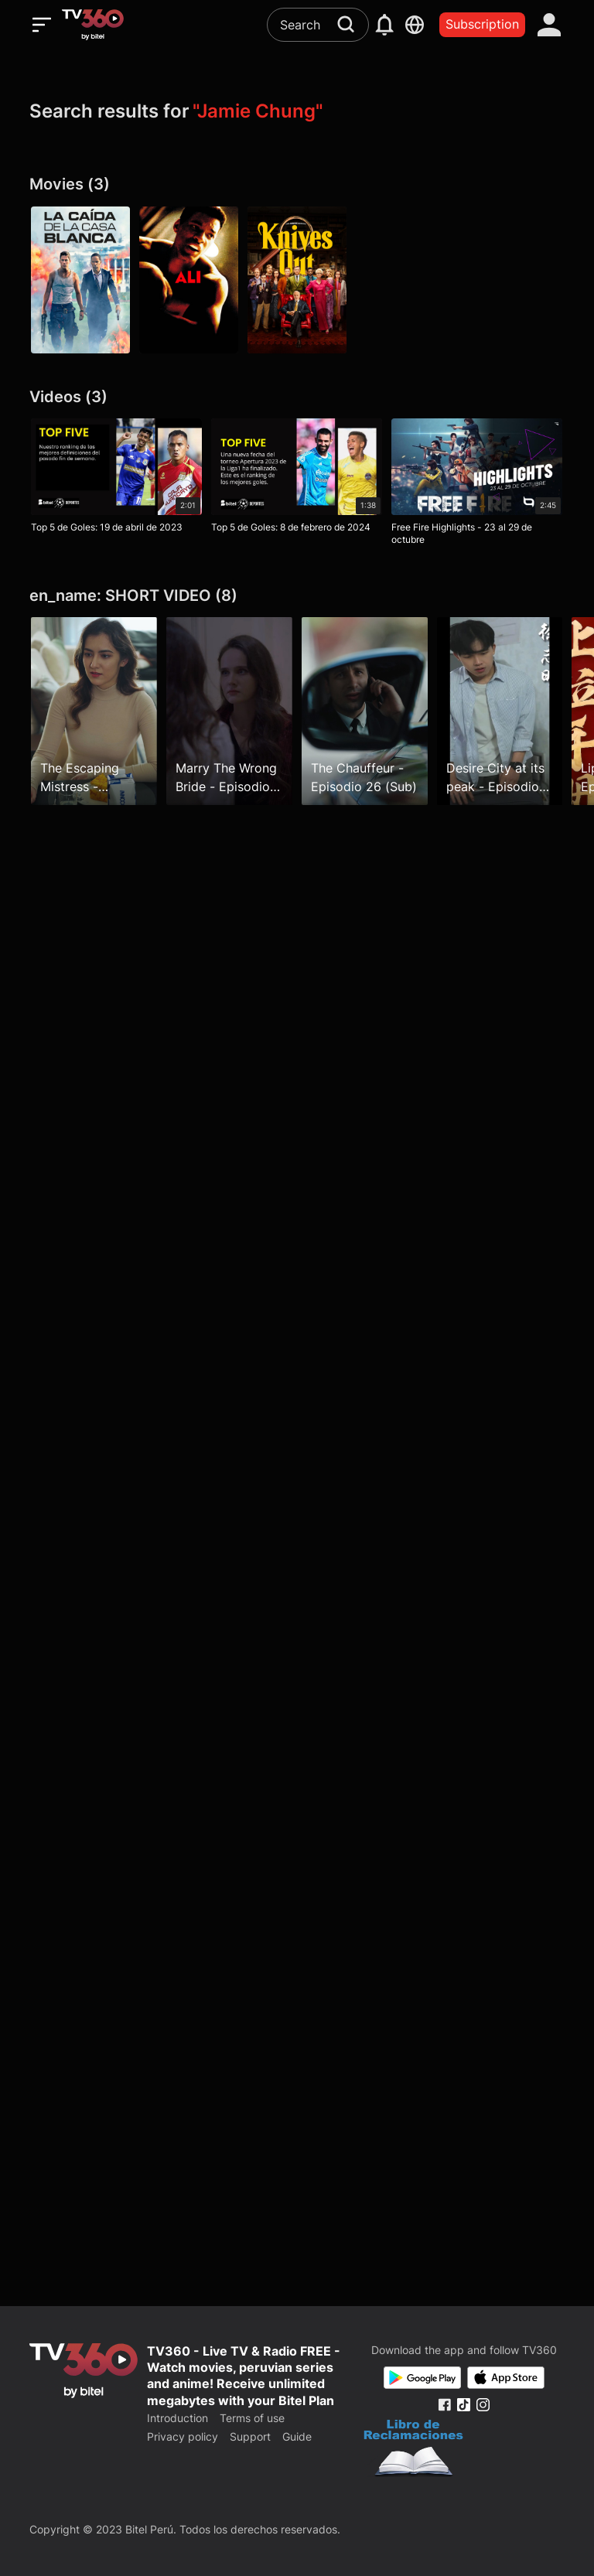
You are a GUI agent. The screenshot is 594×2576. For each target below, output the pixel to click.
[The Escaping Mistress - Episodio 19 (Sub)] (94, 710)
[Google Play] (422, 2377)
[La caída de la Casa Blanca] (80, 279)
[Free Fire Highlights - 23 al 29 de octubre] (476, 484)
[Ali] (188, 279)
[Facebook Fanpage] (444, 2404)
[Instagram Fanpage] (483, 2404)
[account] (549, 24)
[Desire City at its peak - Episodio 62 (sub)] (500, 710)
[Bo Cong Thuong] (413, 2450)
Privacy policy (182, 2436)
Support (250, 2436)
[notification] (384, 24)
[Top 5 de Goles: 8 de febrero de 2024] (296, 478)
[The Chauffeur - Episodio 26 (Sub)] (365, 710)
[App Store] (505, 2377)
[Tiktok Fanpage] (463, 2404)
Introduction (177, 2417)
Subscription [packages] (482, 24)
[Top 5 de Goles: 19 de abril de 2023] (116, 478)
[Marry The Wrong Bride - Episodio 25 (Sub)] (229, 710)
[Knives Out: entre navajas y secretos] (297, 279)
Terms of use (252, 2417)
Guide (297, 2436)
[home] (93, 24)
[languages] (415, 24)
